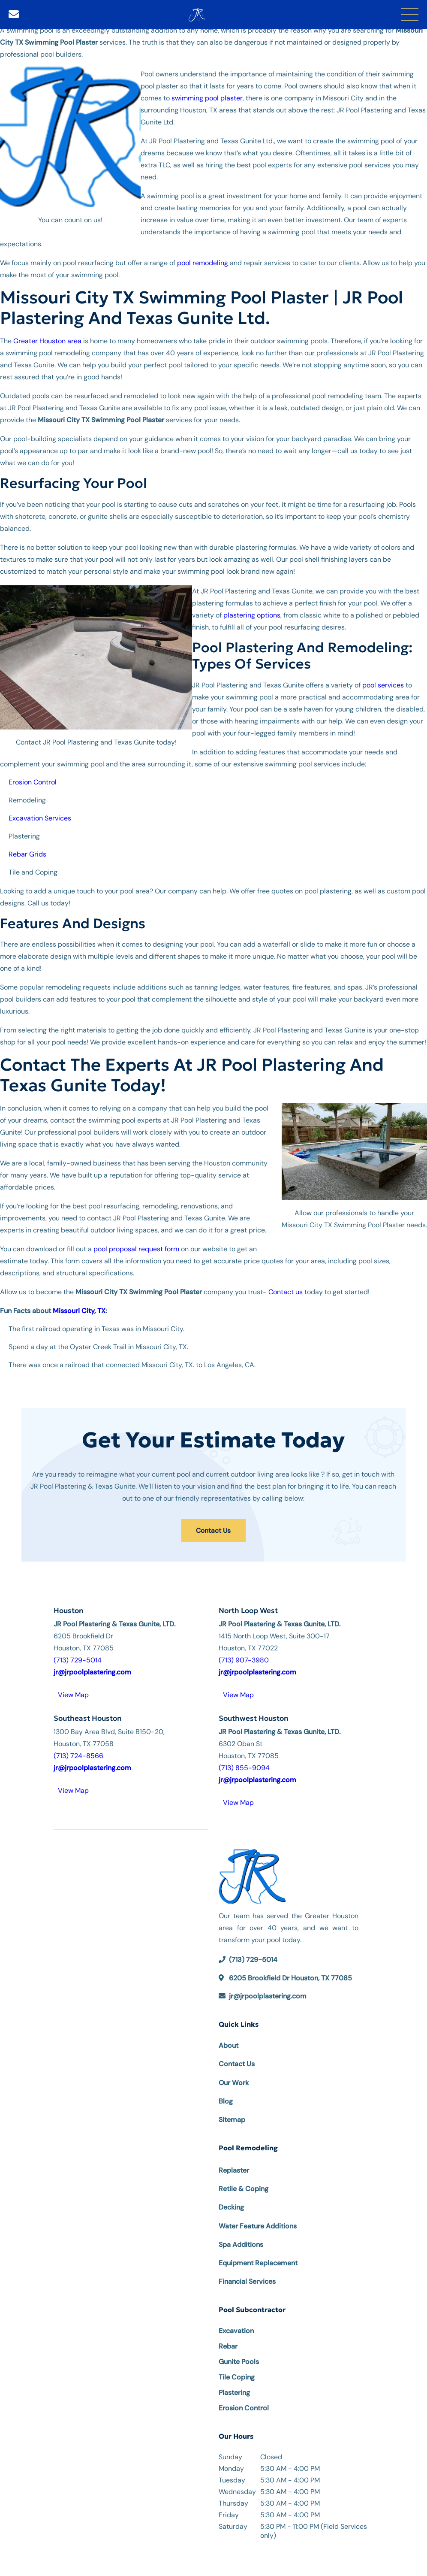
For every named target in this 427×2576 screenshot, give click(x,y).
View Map (73, 1692)
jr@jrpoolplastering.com (268, 1993)
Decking (231, 2205)
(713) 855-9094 (244, 1765)
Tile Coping (237, 2374)
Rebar (228, 2343)
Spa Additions (241, 2241)
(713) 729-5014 (78, 1657)
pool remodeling (201, 262)
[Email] (14, 14)
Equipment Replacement (258, 2260)
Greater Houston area (47, 340)
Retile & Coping (243, 2186)
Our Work (234, 2080)
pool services (383, 685)
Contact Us (213, 1529)
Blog (226, 2098)
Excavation (236, 2328)
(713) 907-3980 (244, 1657)
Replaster (234, 2167)
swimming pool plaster (207, 98)
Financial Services (247, 2278)
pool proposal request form (136, 1248)
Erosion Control (244, 2405)
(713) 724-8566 (78, 1753)
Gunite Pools (239, 2359)
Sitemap (232, 2117)
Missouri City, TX (79, 1310)
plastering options (251, 615)
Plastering (234, 2389)
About (228, 2042)
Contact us (285, 1291)
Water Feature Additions (258, 2223)
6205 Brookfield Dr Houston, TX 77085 (290, 1975)
